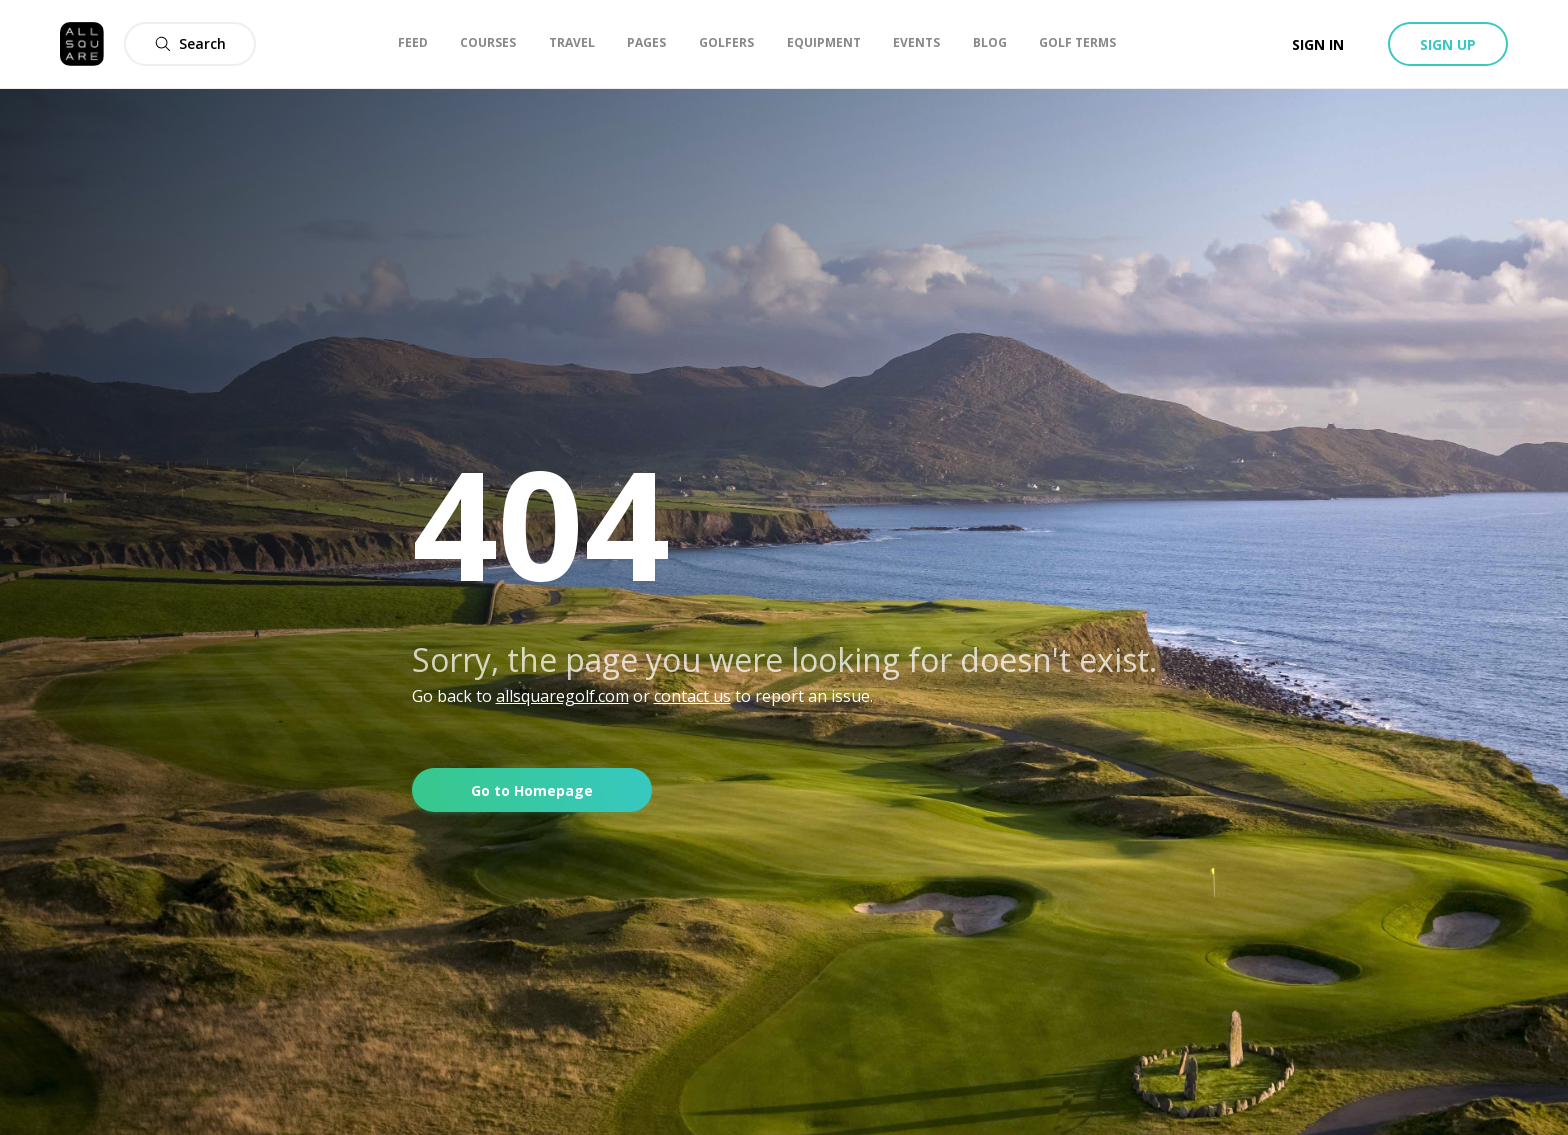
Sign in (1318, 44)
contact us (692, 696)
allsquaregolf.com (562, 696)
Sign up (1448, 44)
